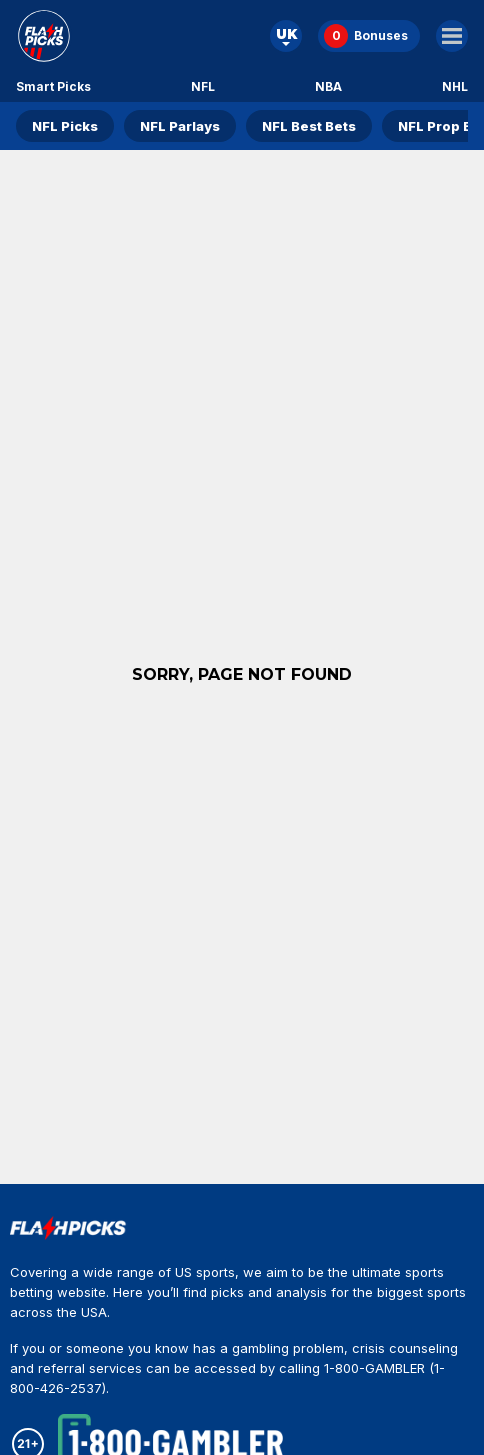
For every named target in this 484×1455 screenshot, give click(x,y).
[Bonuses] (369, 36)
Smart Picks (53, 86)
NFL (203, 86)
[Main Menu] (452, 36)
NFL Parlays (180, 126)
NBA (328, 86)
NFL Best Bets (309, 126)
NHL (455, 86)
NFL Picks (65, 126)
